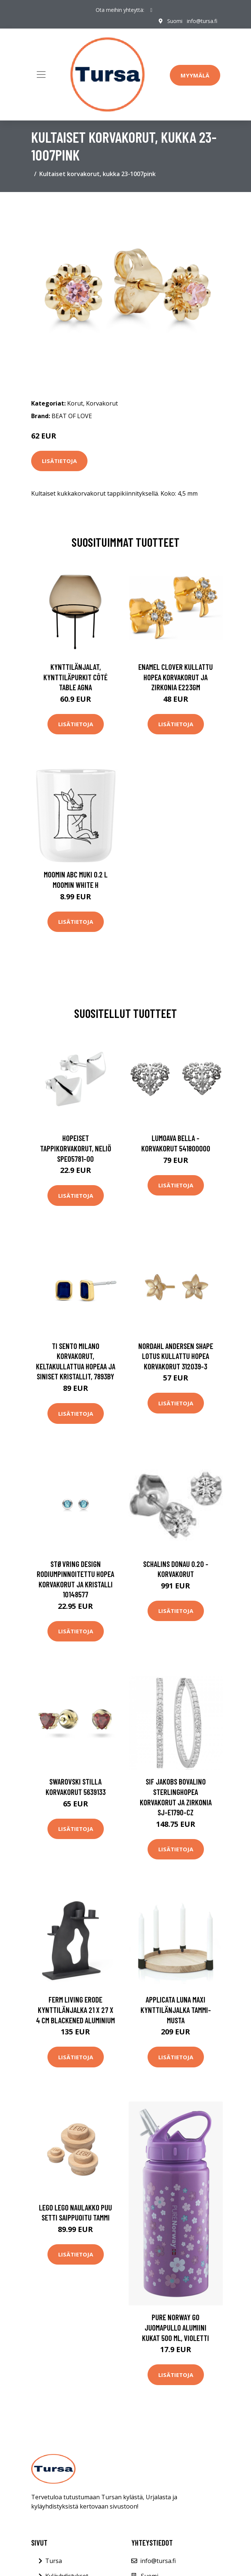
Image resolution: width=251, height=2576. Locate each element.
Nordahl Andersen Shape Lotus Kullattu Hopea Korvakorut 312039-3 (175, 1356)
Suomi (174, 20)
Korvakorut (102, 403)
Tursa (53, 2561)
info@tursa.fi (202, 20)
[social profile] (151, 10)
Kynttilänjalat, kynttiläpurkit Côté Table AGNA (75, 677)
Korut (75, 403)
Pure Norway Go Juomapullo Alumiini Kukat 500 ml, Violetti (175, 2327)
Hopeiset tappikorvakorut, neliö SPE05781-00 (75, 1148)
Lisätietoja (59, 460)
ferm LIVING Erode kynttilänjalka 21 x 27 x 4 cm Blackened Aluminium (75, 2009)
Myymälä (195, 75)
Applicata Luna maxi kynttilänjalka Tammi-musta (176, 2009)
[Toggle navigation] (41, 74)
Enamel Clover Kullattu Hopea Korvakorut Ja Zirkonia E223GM (175, 677)
